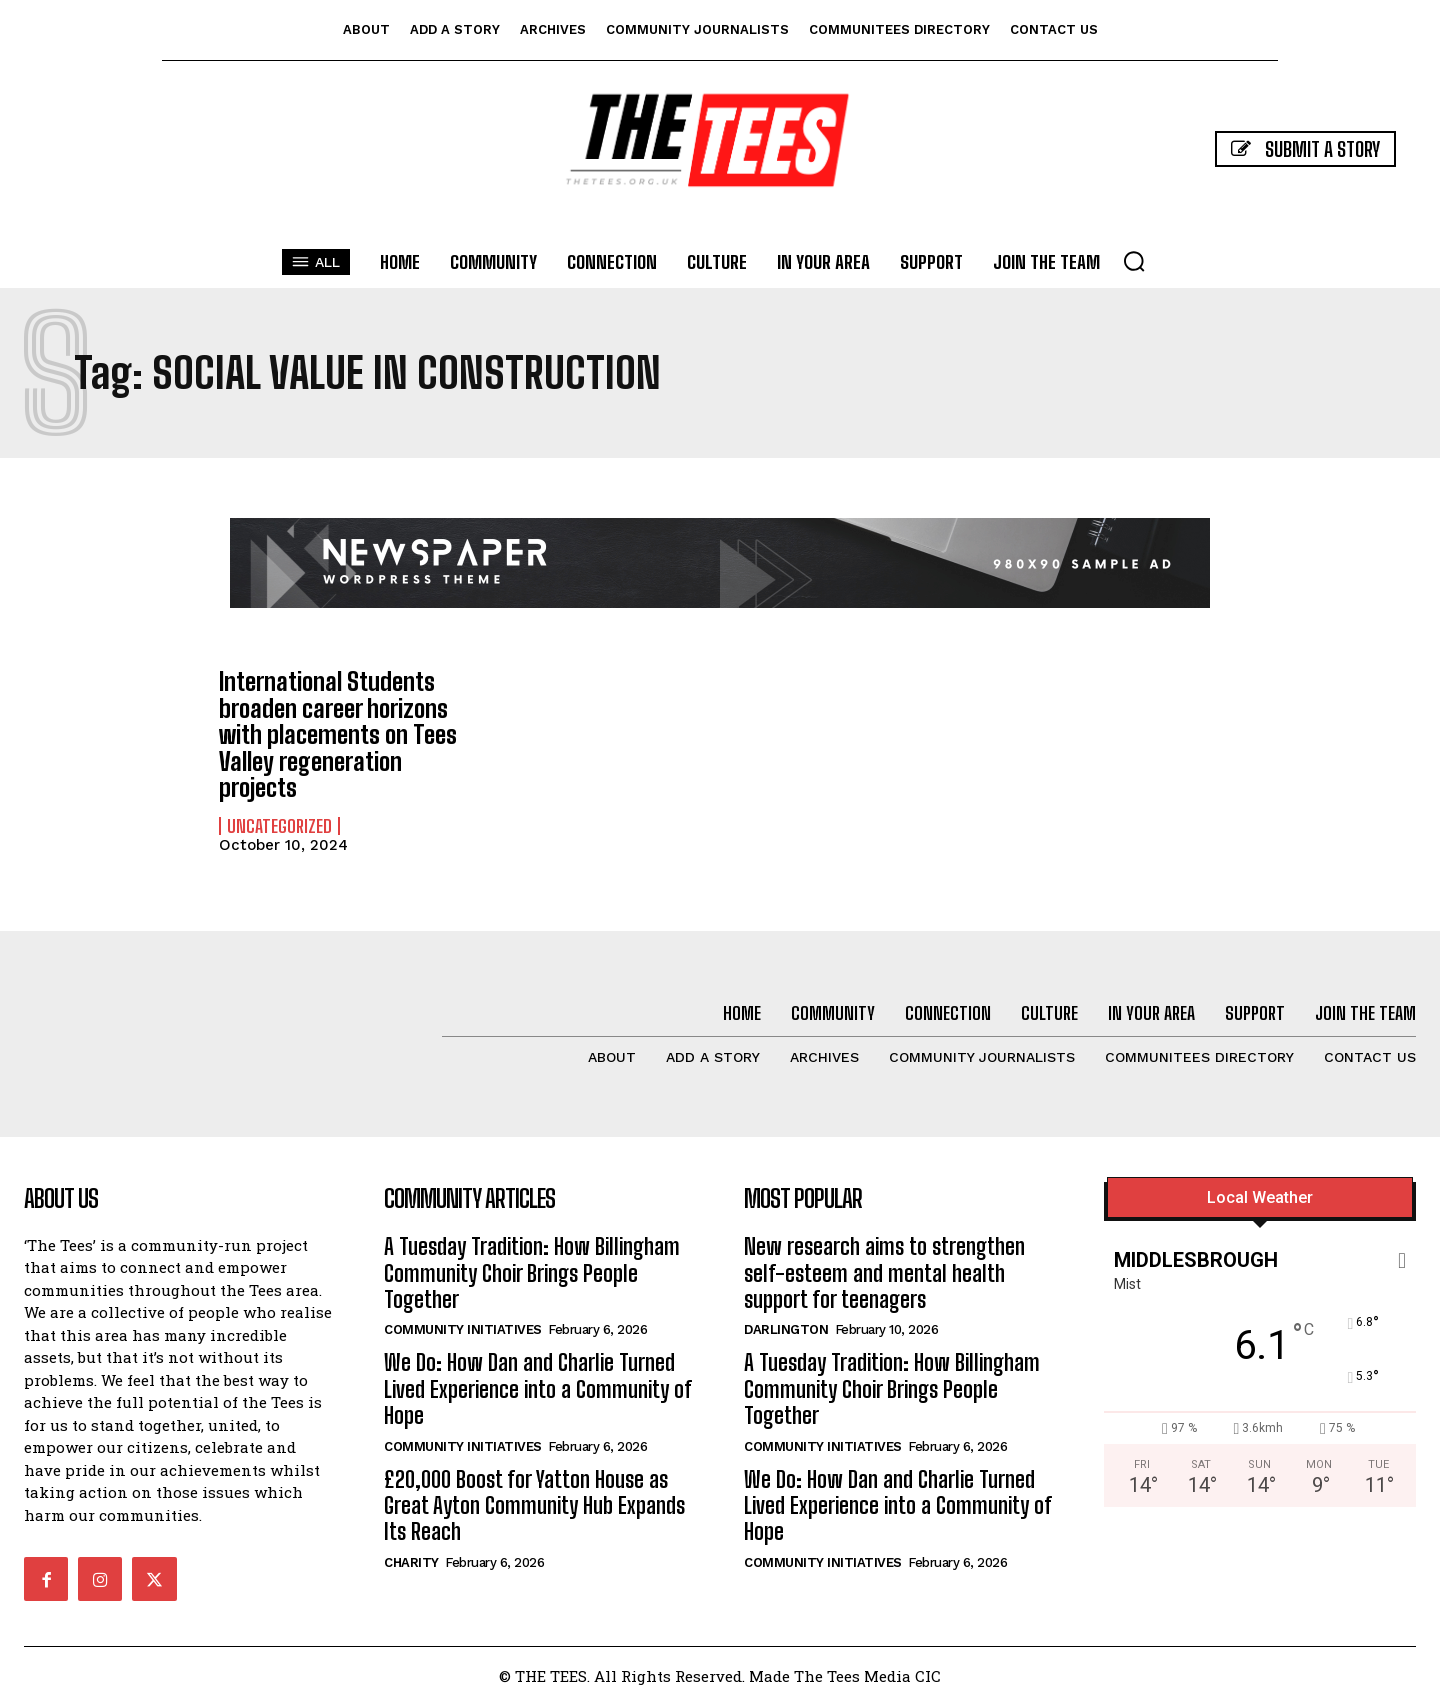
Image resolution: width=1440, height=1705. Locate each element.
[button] (1134, 261)
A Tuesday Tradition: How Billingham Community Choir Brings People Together (532, 1273)
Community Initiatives (463, 1329)
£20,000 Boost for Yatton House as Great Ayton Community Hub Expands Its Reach (534, 1505)
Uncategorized (279, 825)
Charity (411, 1561)
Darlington (786, 1329)
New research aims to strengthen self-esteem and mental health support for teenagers (884, 1273)
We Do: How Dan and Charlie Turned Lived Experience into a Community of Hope (538, 1389)
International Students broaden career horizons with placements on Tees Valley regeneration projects (338, 734)
